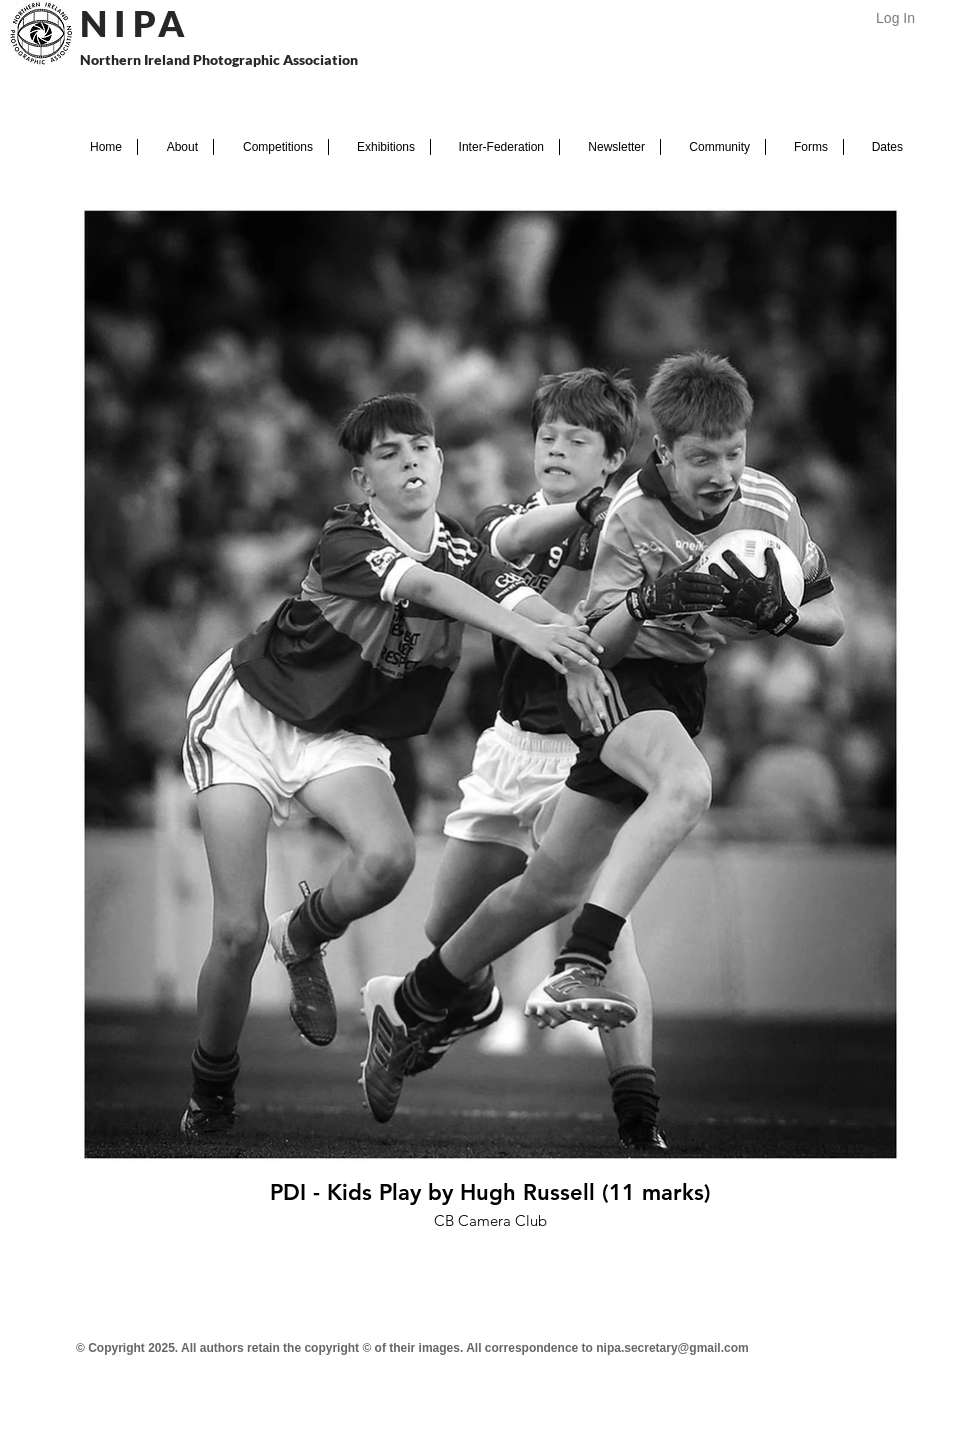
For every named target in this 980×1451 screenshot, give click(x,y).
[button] (175, 147)
